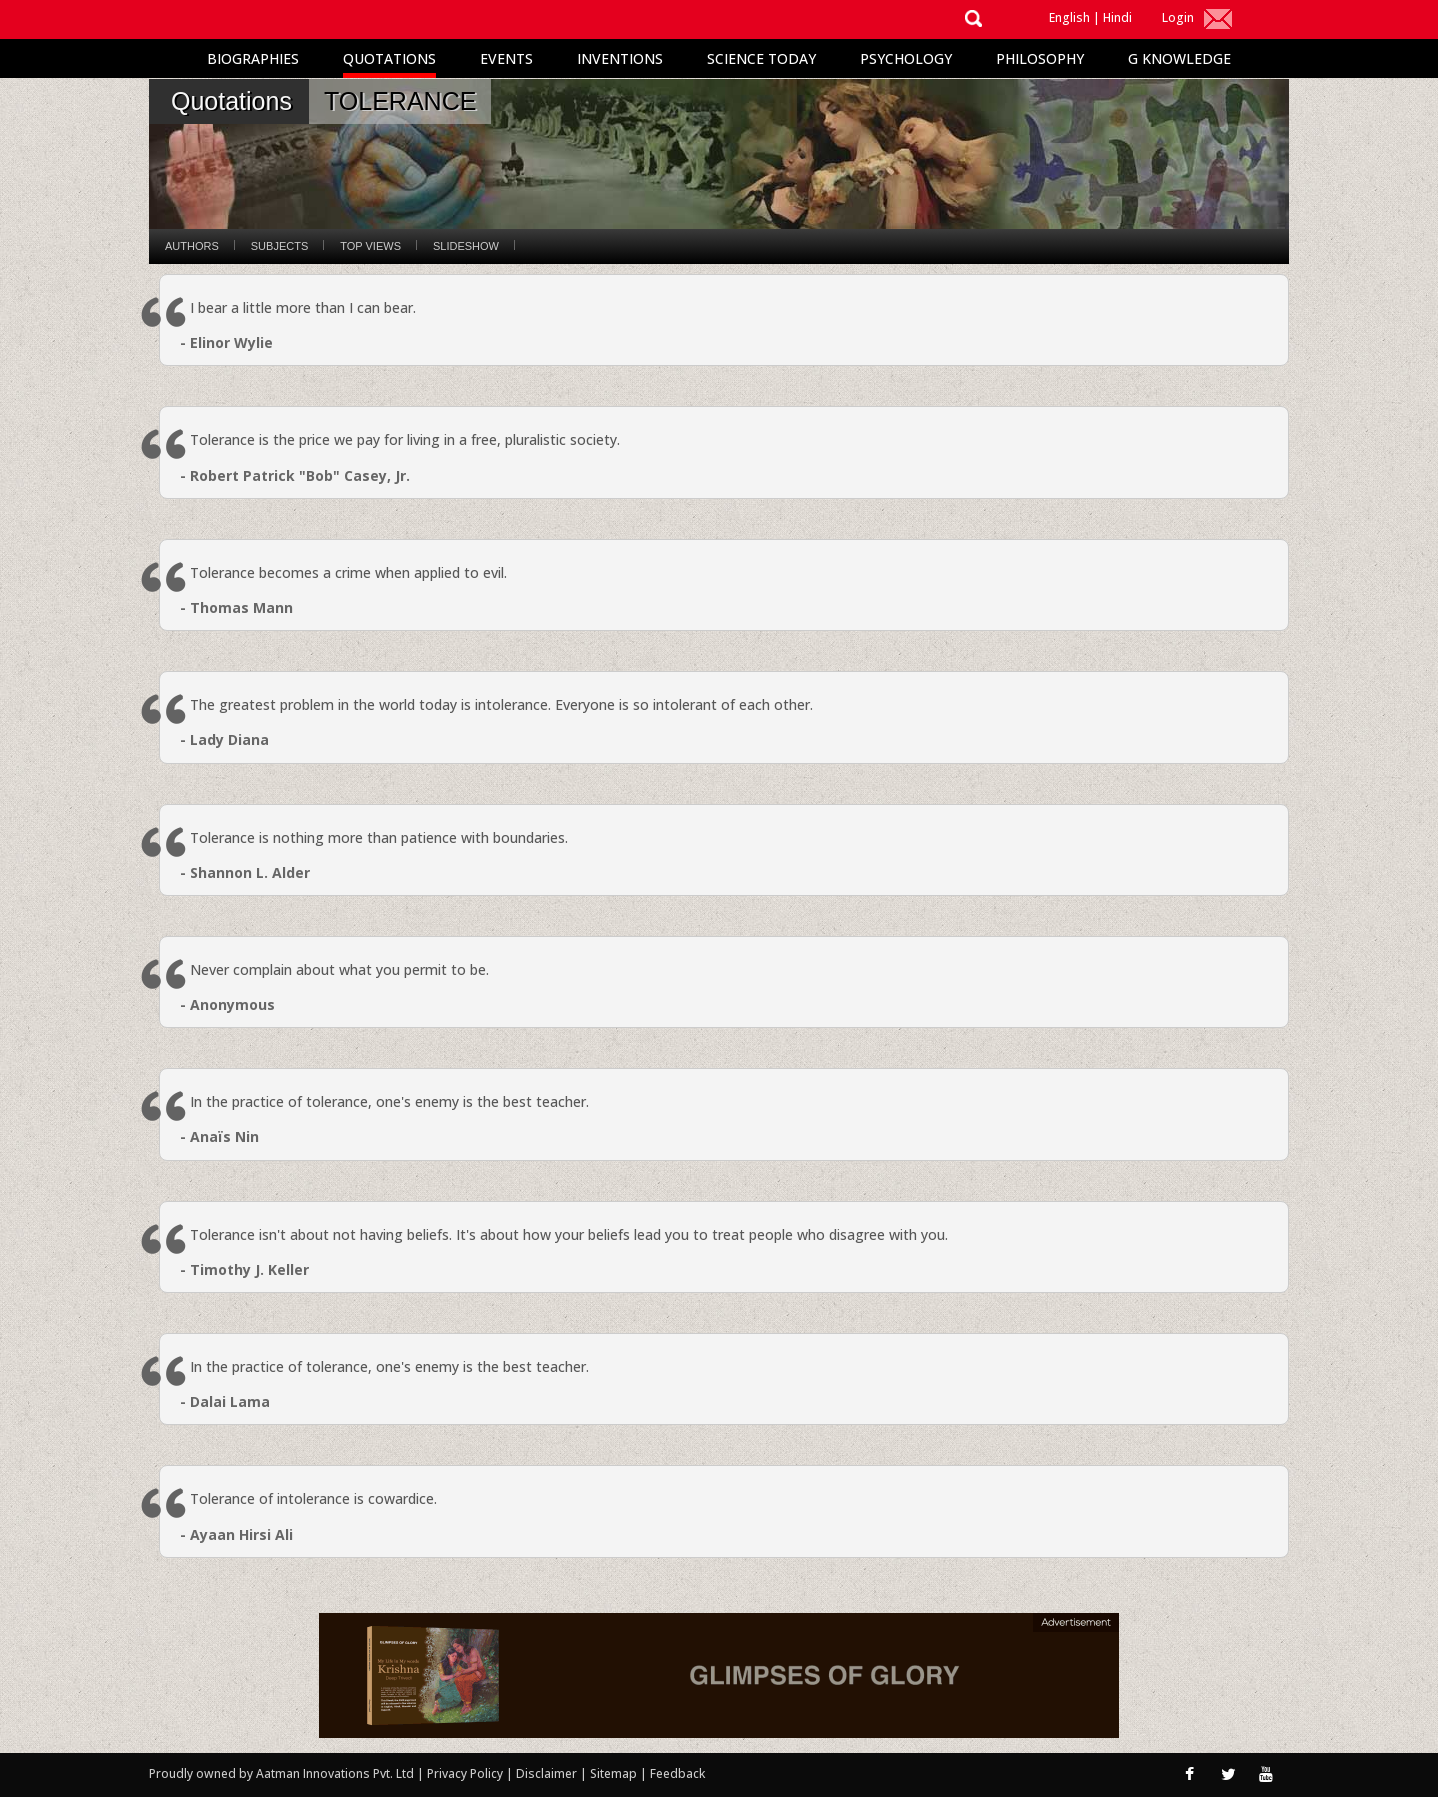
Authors (192, 246)
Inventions (620, 58)
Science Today (761, 58)
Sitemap (615, 1773)
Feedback (677, 1773)
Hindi (1117, 17)
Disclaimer (546, 1773)
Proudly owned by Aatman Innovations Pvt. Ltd (281, 1773)
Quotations (389, 58)
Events (506, 58)
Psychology (906, 58)
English (1069, 17)
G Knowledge (1179, 58)
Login (1178, 17)
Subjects (279, 246)
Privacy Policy (466, 1773)
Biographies (253, 58)
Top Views (370, 246)
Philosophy (1040, 58)
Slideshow (466, 246)
